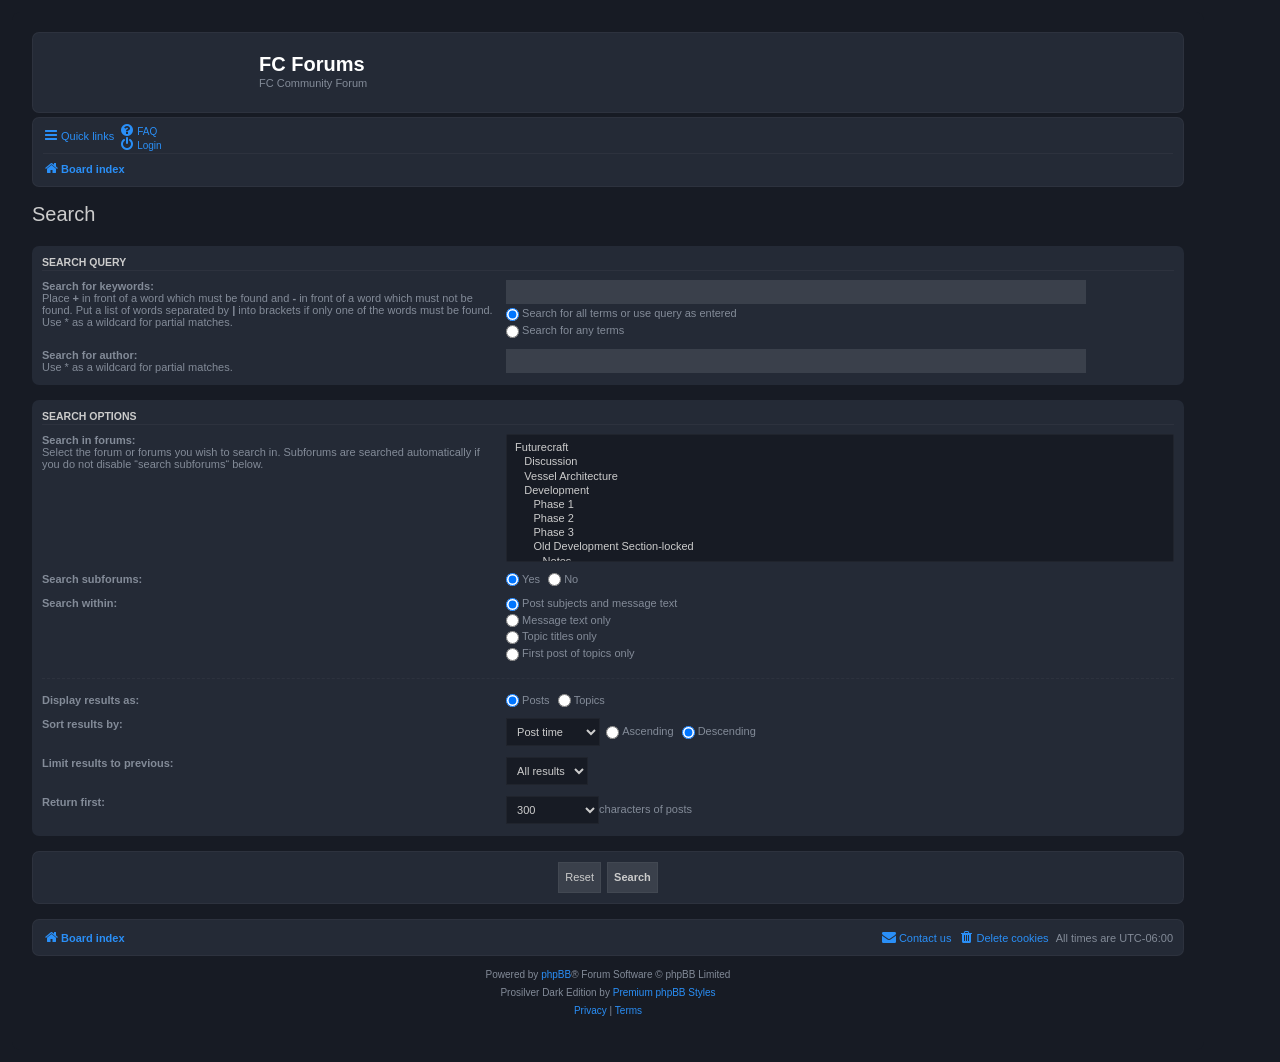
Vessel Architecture (840, 477)
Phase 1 (840, 505)
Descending (719, 731)
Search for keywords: (98, 286)
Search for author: (89, 355)
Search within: (79, 603)
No (563, 579)
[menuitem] (138, 130)
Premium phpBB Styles (664, 992)
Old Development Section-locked (840, 547)
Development (840, 491)
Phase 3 (840, 533)
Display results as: (90, 700)
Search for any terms (565, 330)
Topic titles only (551, 636)
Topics (581, 700)
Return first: (73, 802)
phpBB (556, 974)
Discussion (840, 462)
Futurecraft (840, 448)
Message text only (558, 620)
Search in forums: (89, 440)
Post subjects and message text (591, 603)
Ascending (639, 731)
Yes (523, 579)
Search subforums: (92, 579)
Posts (528, 700)
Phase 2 (840, 519)
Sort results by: (82, 724)
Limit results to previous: (107, 763)
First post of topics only (570, 653)
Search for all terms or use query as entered (621, 313)
